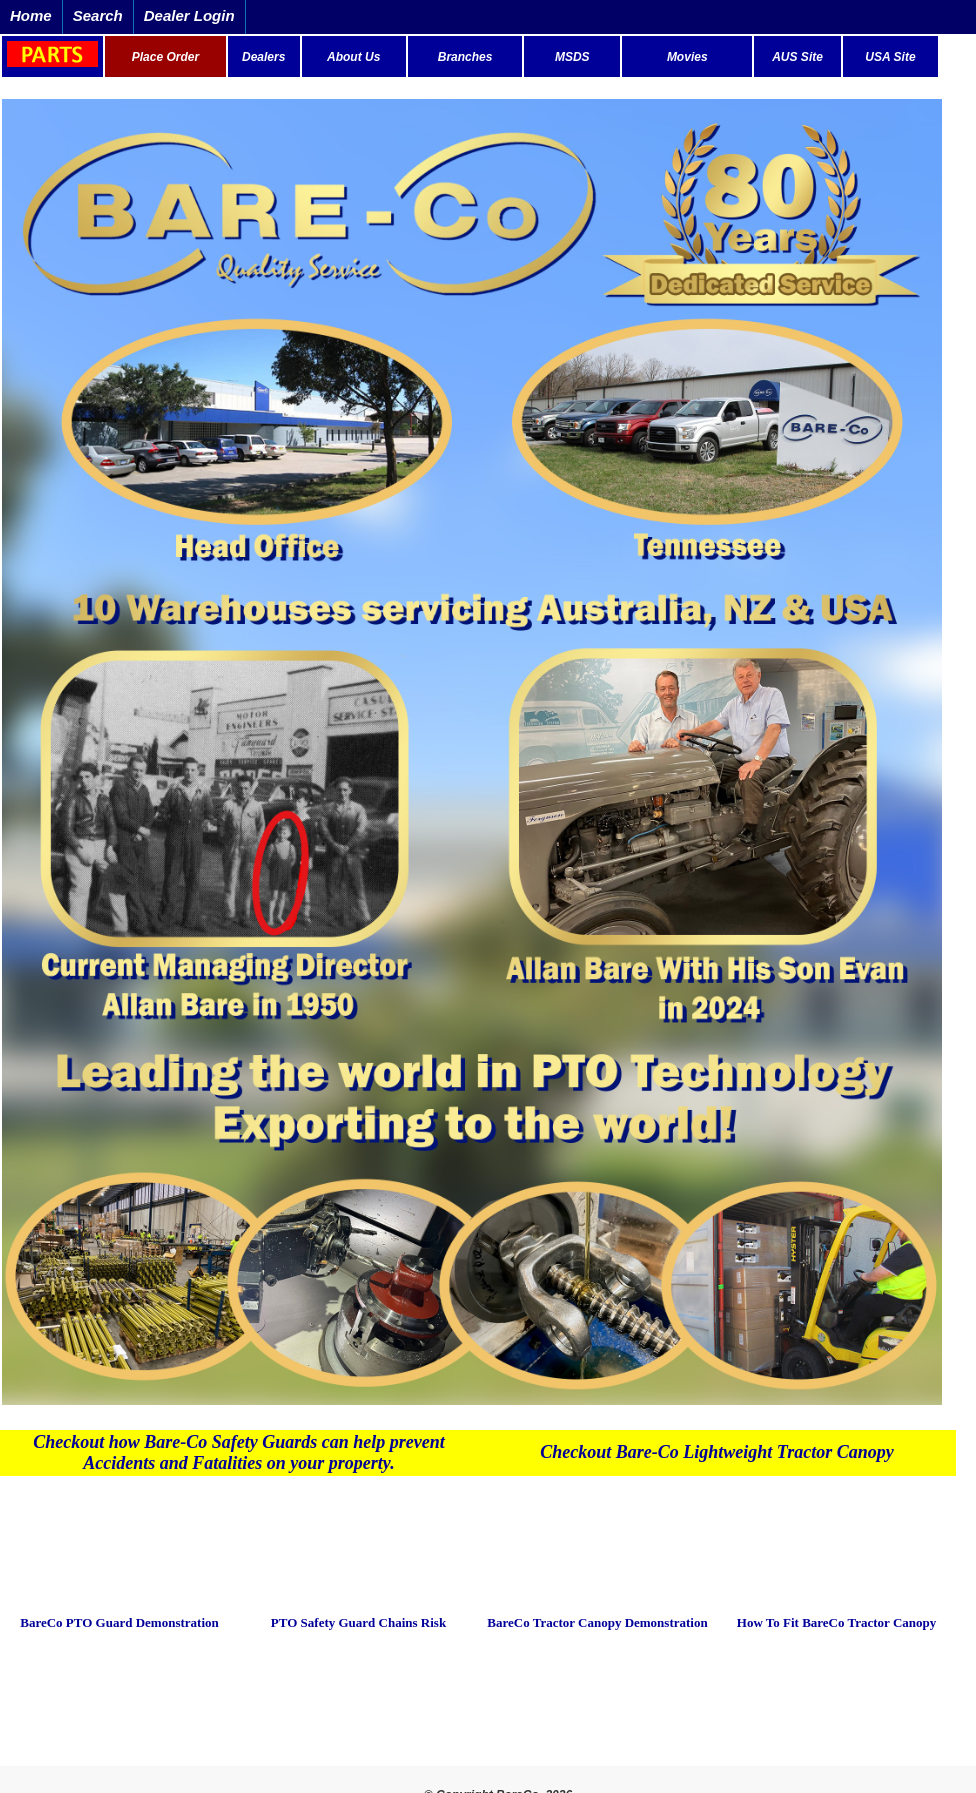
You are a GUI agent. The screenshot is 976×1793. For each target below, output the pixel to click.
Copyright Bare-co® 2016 (488, 1708)
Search (98, 15)
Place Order (165, 57)
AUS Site (797, 57)
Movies (687, 57)
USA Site (890, 57)
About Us (353, 57)
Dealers (263, 57)
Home (31, 15)
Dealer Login (189, 15)
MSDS (572, 57)
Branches (465, 57)
